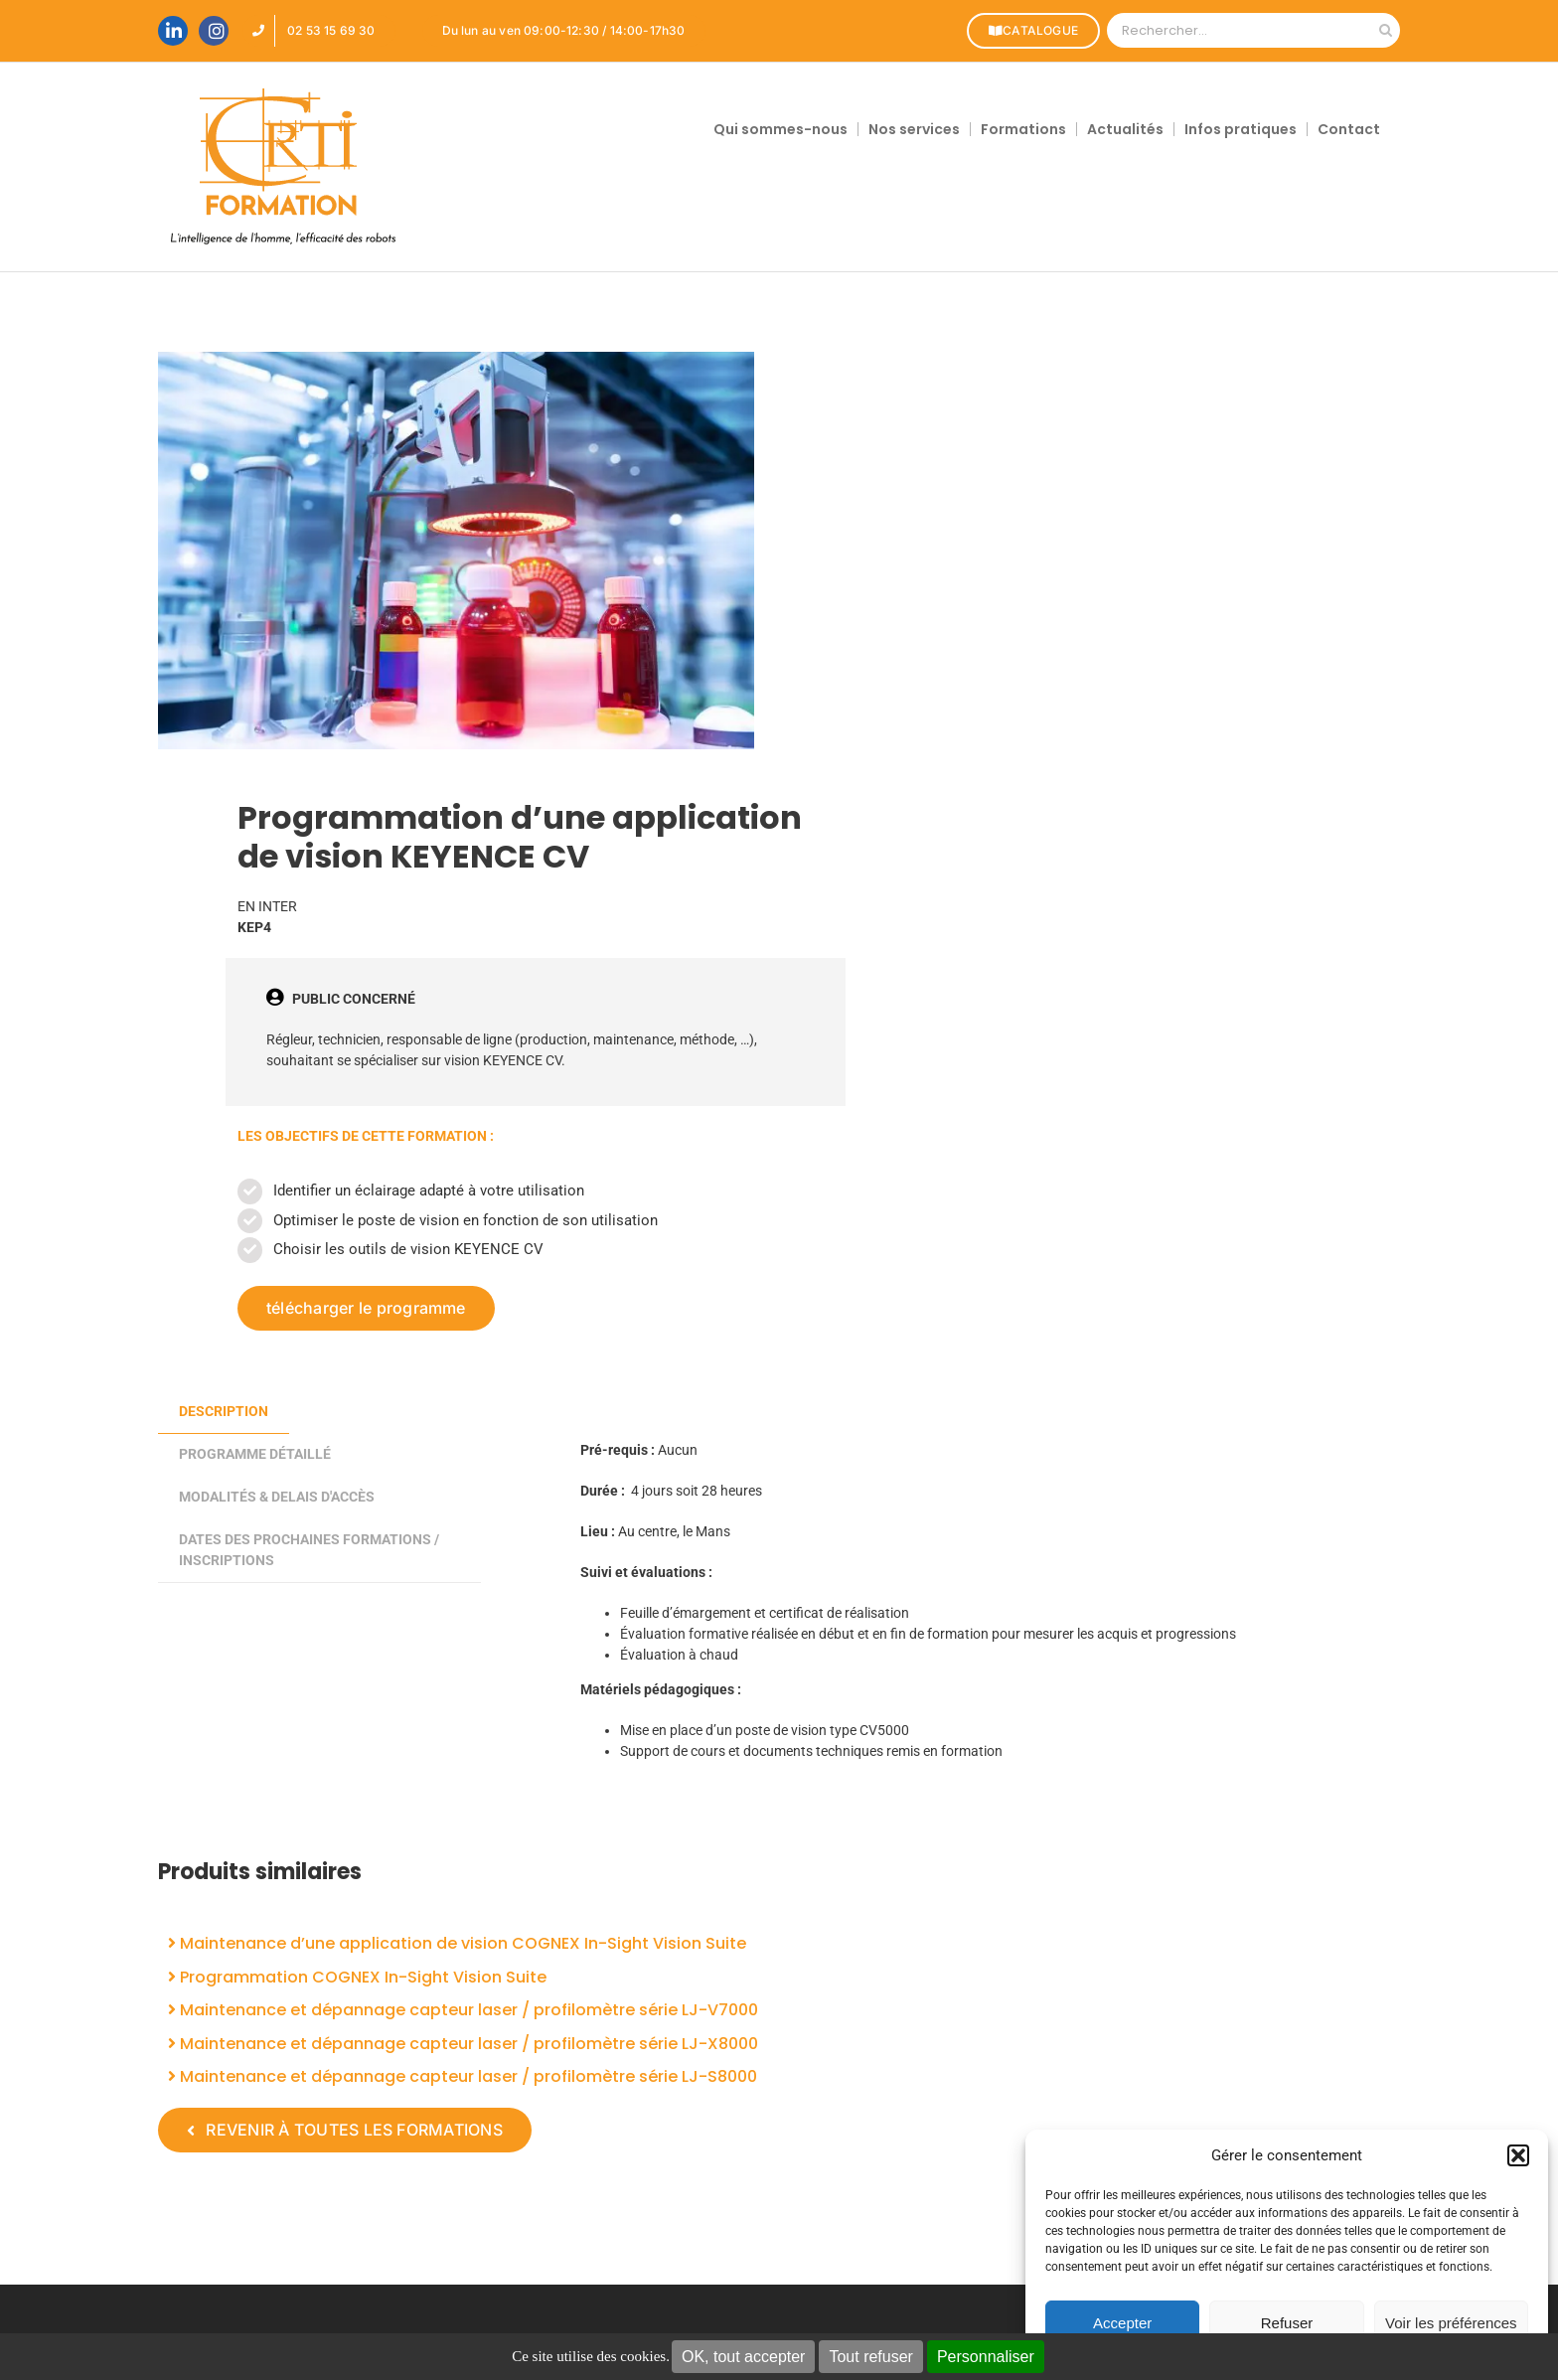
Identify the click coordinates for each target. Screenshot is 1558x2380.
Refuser (1287, 2322)
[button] (1518, 2155)
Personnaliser (985, 2356)
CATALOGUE (1030, 30)
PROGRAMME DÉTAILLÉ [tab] (255, 1454)
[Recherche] (1385, 30)
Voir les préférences (1451, 2322)
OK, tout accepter (744, 2356)
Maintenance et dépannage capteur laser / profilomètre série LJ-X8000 (463, 2043)
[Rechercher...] (1239, 30)
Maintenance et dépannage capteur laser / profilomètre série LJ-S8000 (462, 2076)
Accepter (1122, 2322)
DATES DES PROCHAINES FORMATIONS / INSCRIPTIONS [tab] (309, 1549)
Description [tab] (223, 1411)
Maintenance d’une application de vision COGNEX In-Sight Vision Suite (457, 1943)
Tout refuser (870, 2356)
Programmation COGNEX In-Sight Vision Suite (357, 1977)
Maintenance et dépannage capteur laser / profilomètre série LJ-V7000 (463, 2009)
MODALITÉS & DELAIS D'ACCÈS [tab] (277, 1497)
